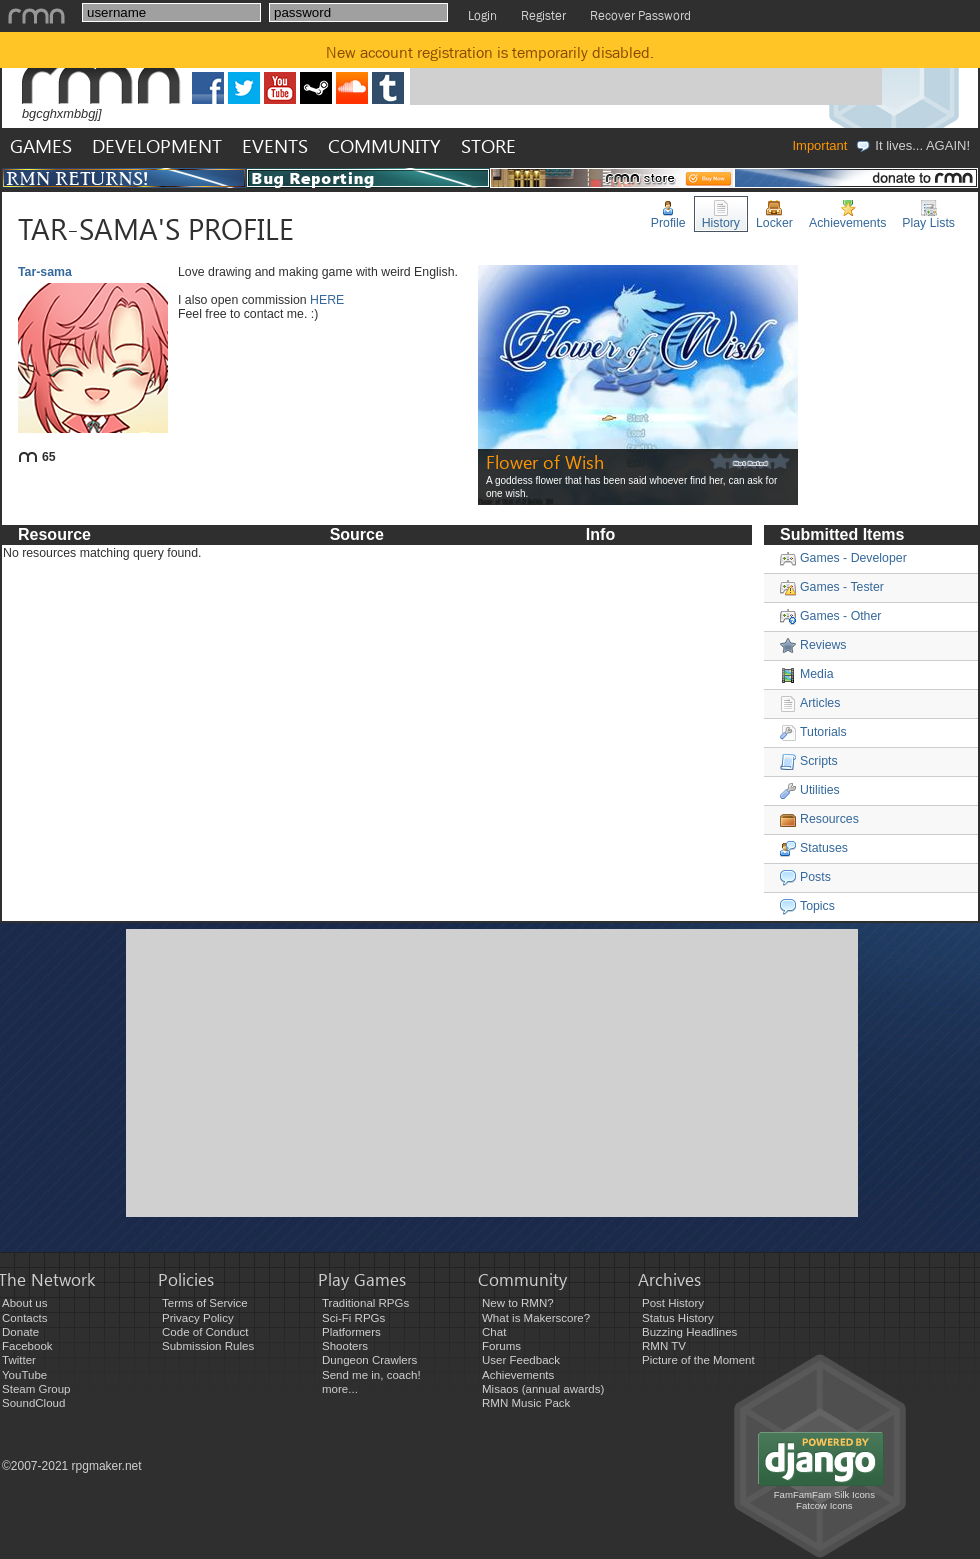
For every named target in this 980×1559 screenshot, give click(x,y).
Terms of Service (205, 1303)
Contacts (24, 1318)
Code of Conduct (205, 1332)
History (721, 215)
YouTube (24, 1375)
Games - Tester (832, 587)
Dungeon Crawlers (369, 1360)
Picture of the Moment (698, 1360)
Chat (494, 1332)
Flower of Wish (545, 461)
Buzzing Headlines (689, 1332)
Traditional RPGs (365, 1303)
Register (543, 15)
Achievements (847, 215)
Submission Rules (208, 1346)
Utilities (810, 790)
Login (482, 15)
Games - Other (830, 616)
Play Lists (928, 215)
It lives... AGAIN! (912, 145)
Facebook (27, 1346)
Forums (501, 1346)
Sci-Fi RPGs (353, 1318)
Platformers (351, 1332)
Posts (805, 877)
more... (340, 1389)
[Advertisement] (317, 1071)
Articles (810, 703)
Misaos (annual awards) (543, 1389)
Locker (774, 215)
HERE (327, 300)
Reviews (813, 645)
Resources (819, 819)
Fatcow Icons (824, 1505)
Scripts (809, 761)
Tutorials (813, 732)
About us (24, 1303)
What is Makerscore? (536, 1318)
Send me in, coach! (371, 1375)
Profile (668, 215)
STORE (488, 145)
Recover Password (640, 15)
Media (807, 674)
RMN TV (664, 1346)
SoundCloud (33, 1403)
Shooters (345, 1346)
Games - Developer (843, 558)
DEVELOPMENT (157, 145)
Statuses (814, 848)
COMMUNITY (384, 145)
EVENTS (275, 145)
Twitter (19, 1360)
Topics (807, 906)
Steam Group (36, 1389)
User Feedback (521, 1360)
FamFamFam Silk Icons (824, 1494)
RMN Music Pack (526, 1403)
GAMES (41, 145)
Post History (673, 1303)
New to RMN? (518, 1303)
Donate (20, 1332)
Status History (678, 1318)
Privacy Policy (198, 1318)
